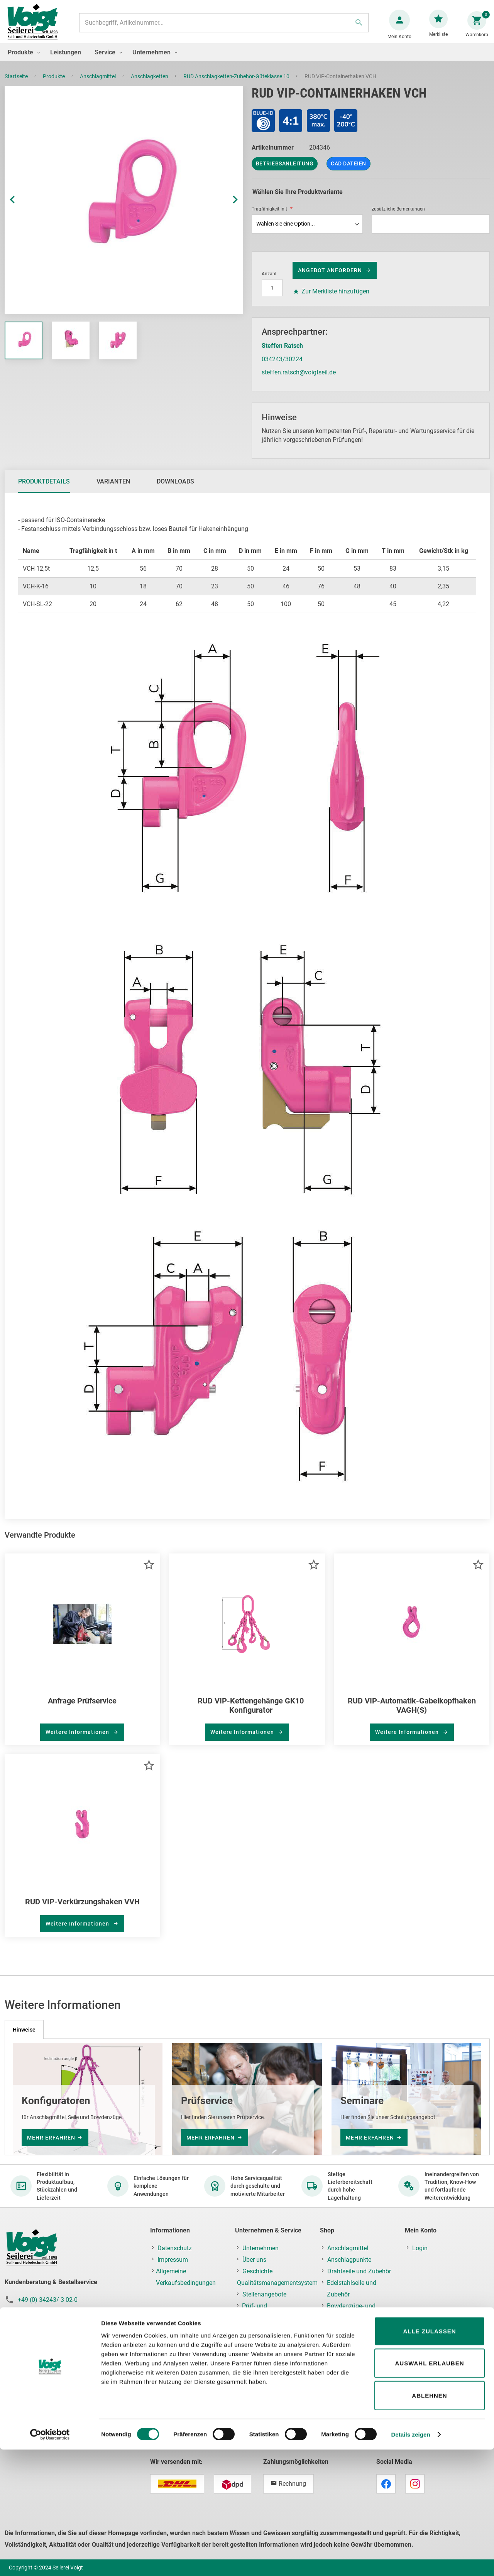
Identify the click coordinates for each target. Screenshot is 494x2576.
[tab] (44, 489)
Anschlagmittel (98, 84)
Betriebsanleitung (285, 171)
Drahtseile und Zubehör (359, 2271)
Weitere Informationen (78, 1740)
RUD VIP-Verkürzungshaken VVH (82, 1909)
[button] (20, 208)
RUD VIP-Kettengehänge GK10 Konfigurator (251, 1713)
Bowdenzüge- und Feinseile (351, 2311)
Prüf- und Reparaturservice (265, 2311)
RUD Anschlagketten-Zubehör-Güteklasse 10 (237, 84)
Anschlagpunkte (349, 2259)
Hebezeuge (342, 2387)
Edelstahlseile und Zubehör (351, 2288)
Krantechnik (343, 2398)
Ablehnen (429, 2522)
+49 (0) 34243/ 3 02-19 (49, 2311)
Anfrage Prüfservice (82, 1708)
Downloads (175, 489)
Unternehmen (260, 2248)
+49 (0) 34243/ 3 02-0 (48, 2299)
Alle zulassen (429, 2457)
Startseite (17, 84)
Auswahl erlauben (429, 2490)
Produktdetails (44, 489)
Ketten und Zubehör (354, 2352)
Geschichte (257, 2271)
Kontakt (253, 2352)
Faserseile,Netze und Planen (354, 2334)
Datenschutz (174, 2248)
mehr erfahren (51, 2138)
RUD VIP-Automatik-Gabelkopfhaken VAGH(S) (412, 1713)
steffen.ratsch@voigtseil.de (299, 380)
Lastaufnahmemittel (355, 2410)
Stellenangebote (264, 2294)
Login (420, 2248)
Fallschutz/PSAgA (352, 2363)
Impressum (172, 2259)
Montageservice (264, 2329)
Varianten (113, 489)
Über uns (254, 2259)
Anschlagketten (150, 84)
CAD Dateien (348, 171)
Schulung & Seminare (271, 2340)
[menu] (247, 60)
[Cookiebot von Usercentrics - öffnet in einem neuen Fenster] (50, 2561)
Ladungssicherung (352, 2375)
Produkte (54, 84)
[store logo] (35, 26)
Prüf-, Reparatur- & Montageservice (350, 2427)
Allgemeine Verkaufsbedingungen (186, 2277)
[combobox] (222, 26)
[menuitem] (22, 60)
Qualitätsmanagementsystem (277, 2282)
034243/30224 (282, 367)
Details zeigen (410, 2560)
